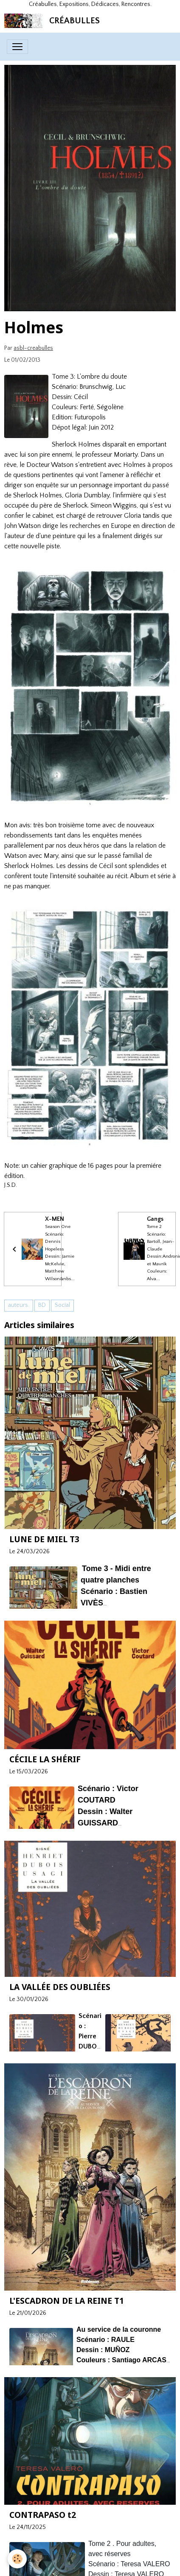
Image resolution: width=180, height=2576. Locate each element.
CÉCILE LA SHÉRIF (45, 1759)
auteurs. (18, 1305)
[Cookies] (17, 2558)
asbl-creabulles (33, 348)
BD (42, 1305)
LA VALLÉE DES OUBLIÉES (59, 1987)
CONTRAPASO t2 (42, 2515)
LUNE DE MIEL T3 (44, 1539)
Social (62, 1305)
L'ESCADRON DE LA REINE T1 (66, 2300)
